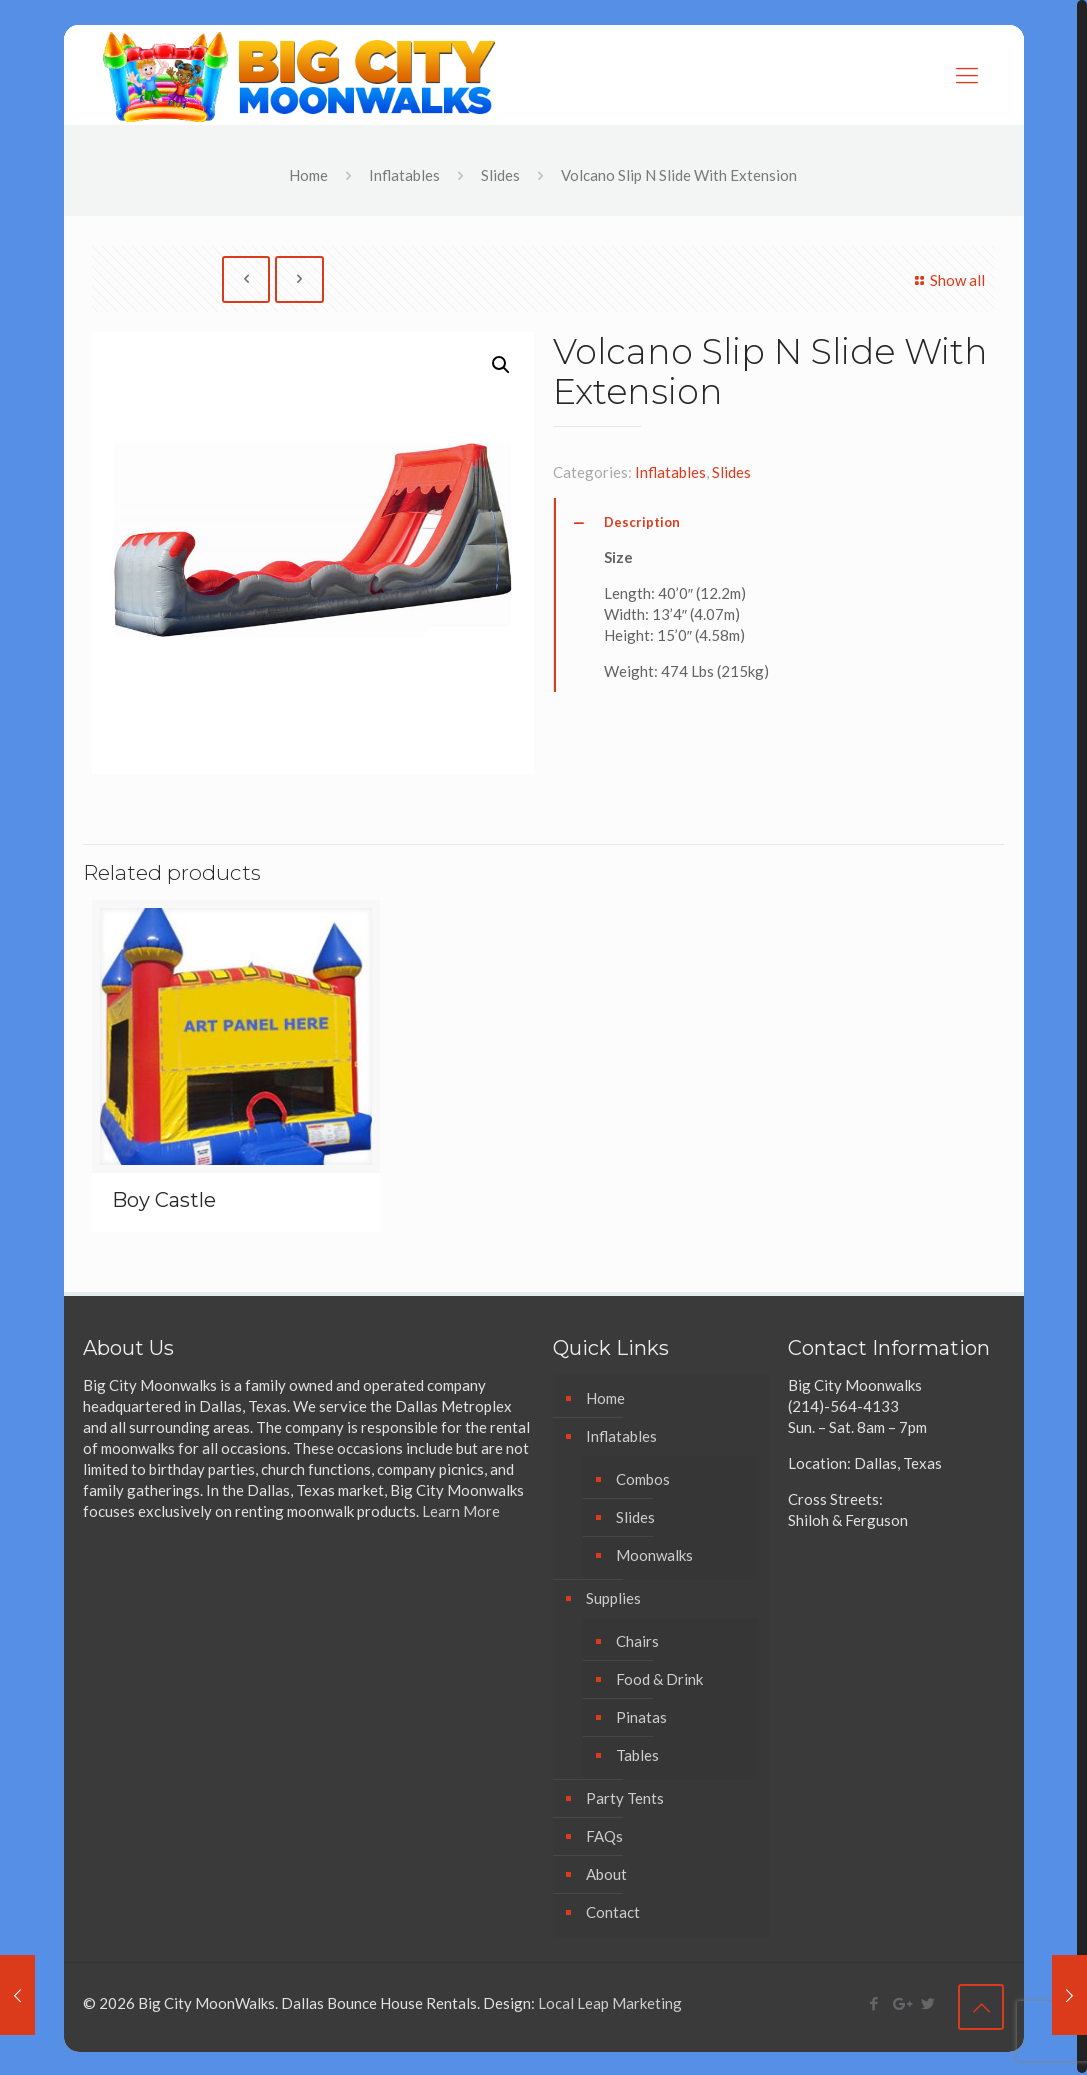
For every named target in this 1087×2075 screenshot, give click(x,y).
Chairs (637, 1641)
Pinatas (641, 1717)
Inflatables (404, 175)
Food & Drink (659, 1679)
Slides (500, 175)
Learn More (461, 1511)
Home (308, 175)
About (606, 1874)
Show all (947, 280)
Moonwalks (654, 1555)
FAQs (604, 1836)
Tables (637, 1755)
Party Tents (625, 1798)
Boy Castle (164, 1200)
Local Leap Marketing (610, 2003)
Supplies (613, 1598)
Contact (613, 1912)
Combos (643, 1479)
